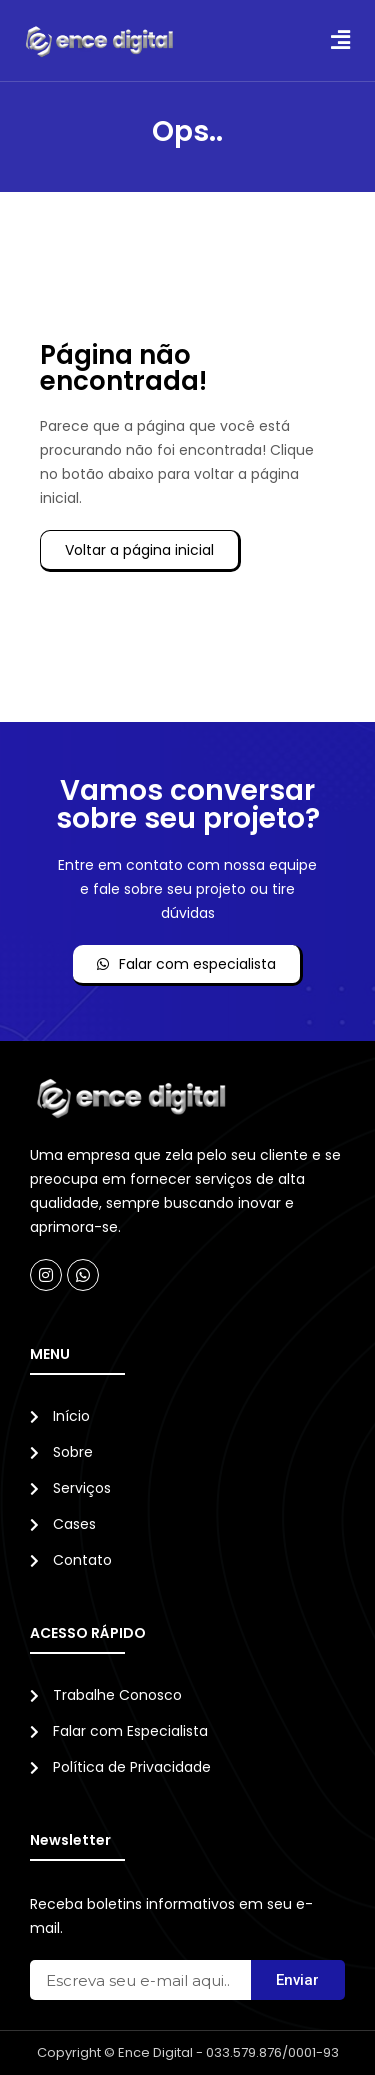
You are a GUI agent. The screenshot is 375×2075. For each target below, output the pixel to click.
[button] (340, 40)
